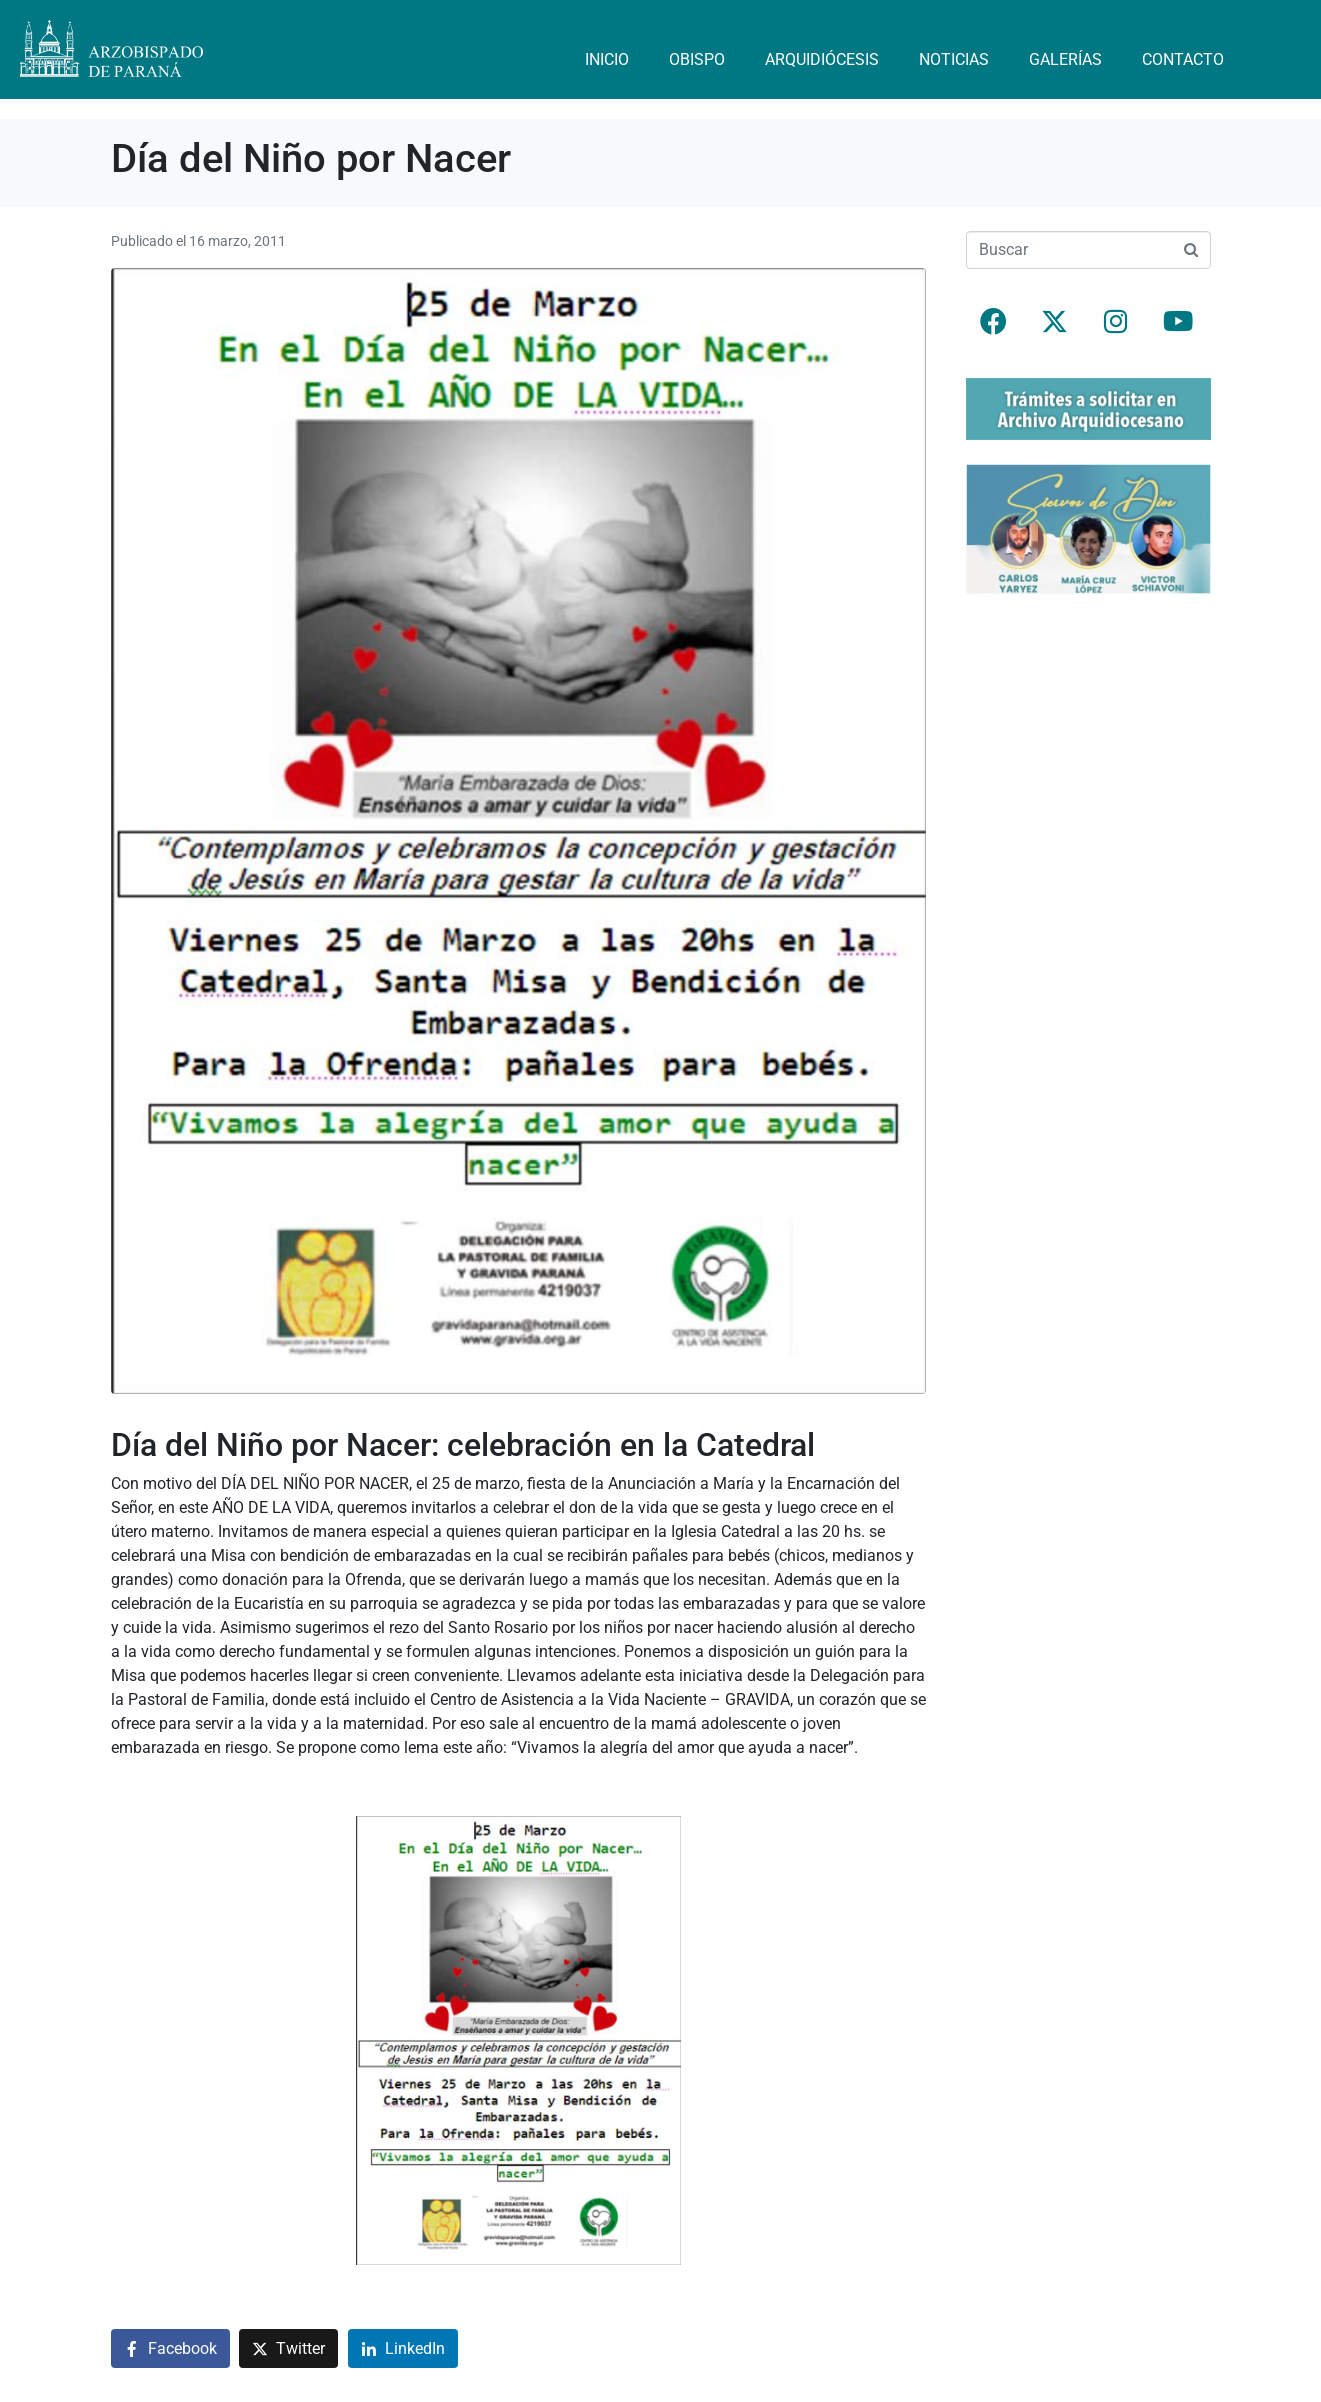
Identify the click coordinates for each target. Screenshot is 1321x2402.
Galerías (1065, 59)
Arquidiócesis (822, 59)
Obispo (697, 59)
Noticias (954, 59)
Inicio (607, 59)
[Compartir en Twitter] (288, 2348)
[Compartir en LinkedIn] (403, 2348)
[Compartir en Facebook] (170, 2348)
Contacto (1183, 59)
